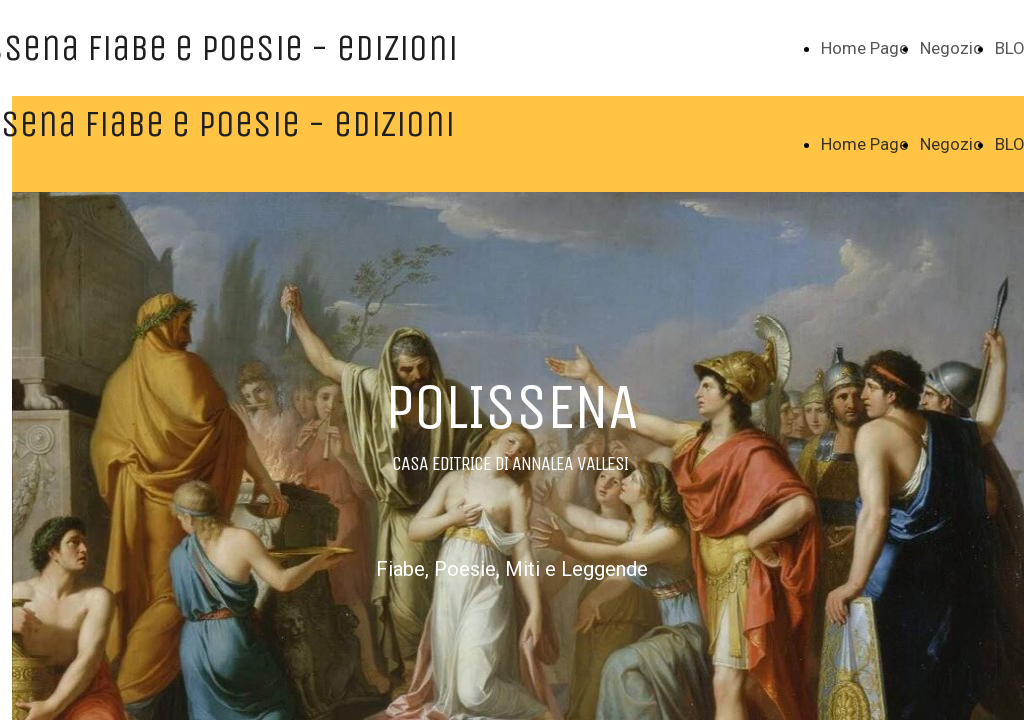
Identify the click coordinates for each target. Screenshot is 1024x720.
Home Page (864, 48)
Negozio (951, 48)
